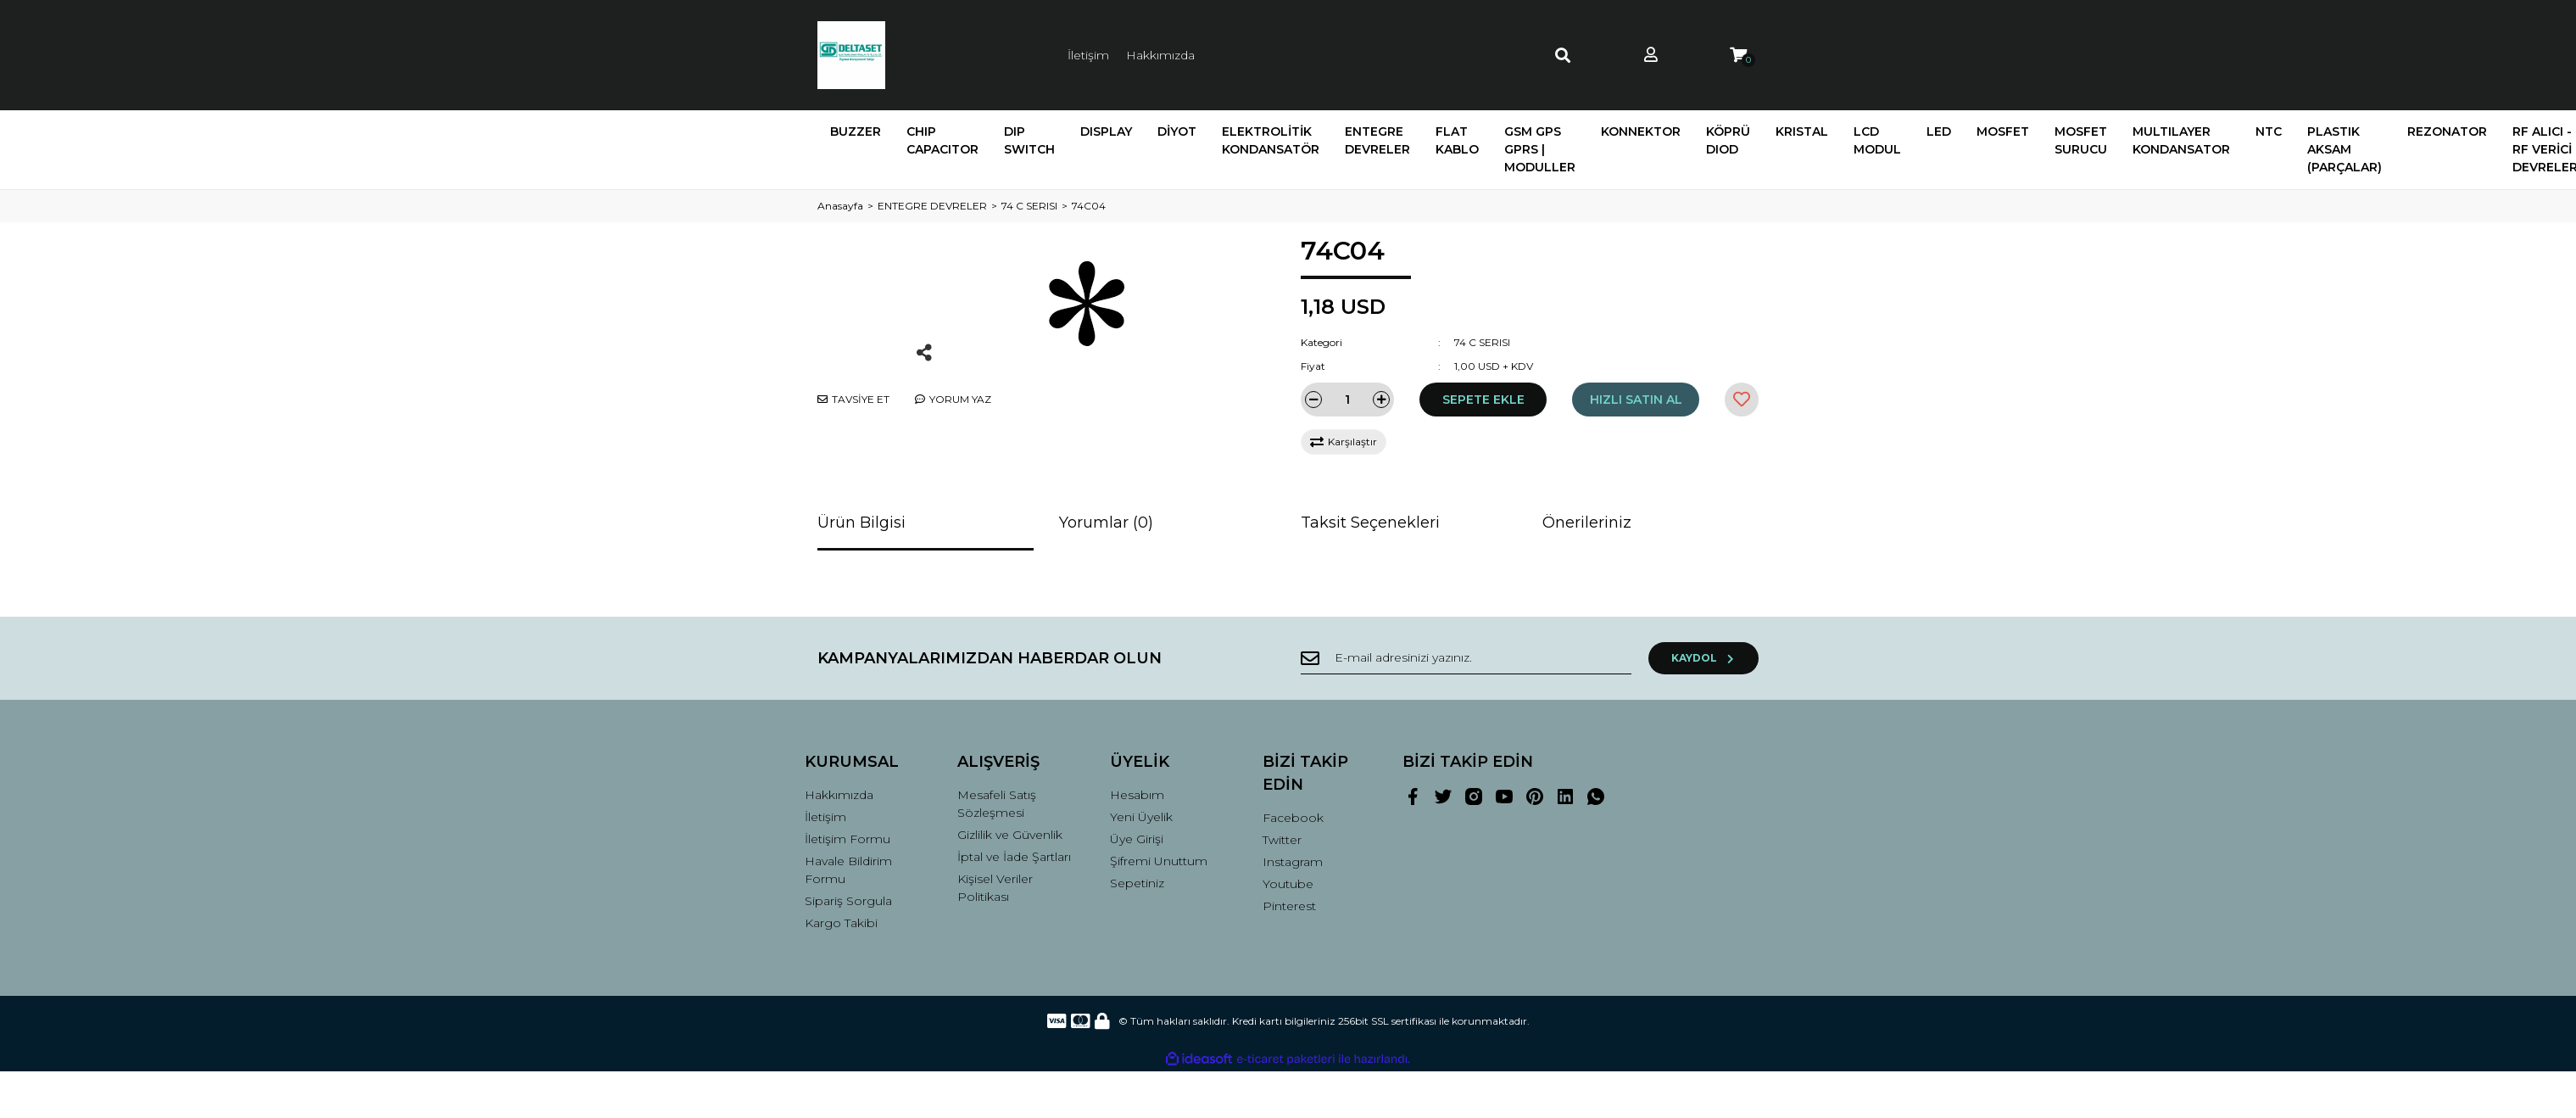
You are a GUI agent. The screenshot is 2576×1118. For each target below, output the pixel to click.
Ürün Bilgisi (861, 522)
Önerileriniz (1586, 522)
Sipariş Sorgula (848, 900)
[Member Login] (1651, 55)
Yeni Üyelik (1141, 817)
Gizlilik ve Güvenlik (1009, 834)
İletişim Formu (847, 839)
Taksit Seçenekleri (1370, 522)
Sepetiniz (1137, 883)
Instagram (1293, 861)
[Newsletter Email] (1466, 658)
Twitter (1282, 839)
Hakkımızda (1160, 55)
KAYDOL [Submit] (1704, 657)
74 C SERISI (1482, 342)
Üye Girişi (1136, 839)
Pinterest (1289, 906)
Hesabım (1137, 794)
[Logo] (851, 55)
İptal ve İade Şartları (1014, 856)
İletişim (1088, 55)
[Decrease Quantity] (1313, 399)
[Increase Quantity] (1381, 399)
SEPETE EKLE (1483, 399)
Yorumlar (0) (1106, 522)
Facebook (1293, 817)
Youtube (1288, 884)
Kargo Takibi (841, 923)
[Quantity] (1347, 399)
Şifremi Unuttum (1158, 861)
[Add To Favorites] (1742, 399)
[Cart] (1738, 55)
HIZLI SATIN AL (1636, 399)
